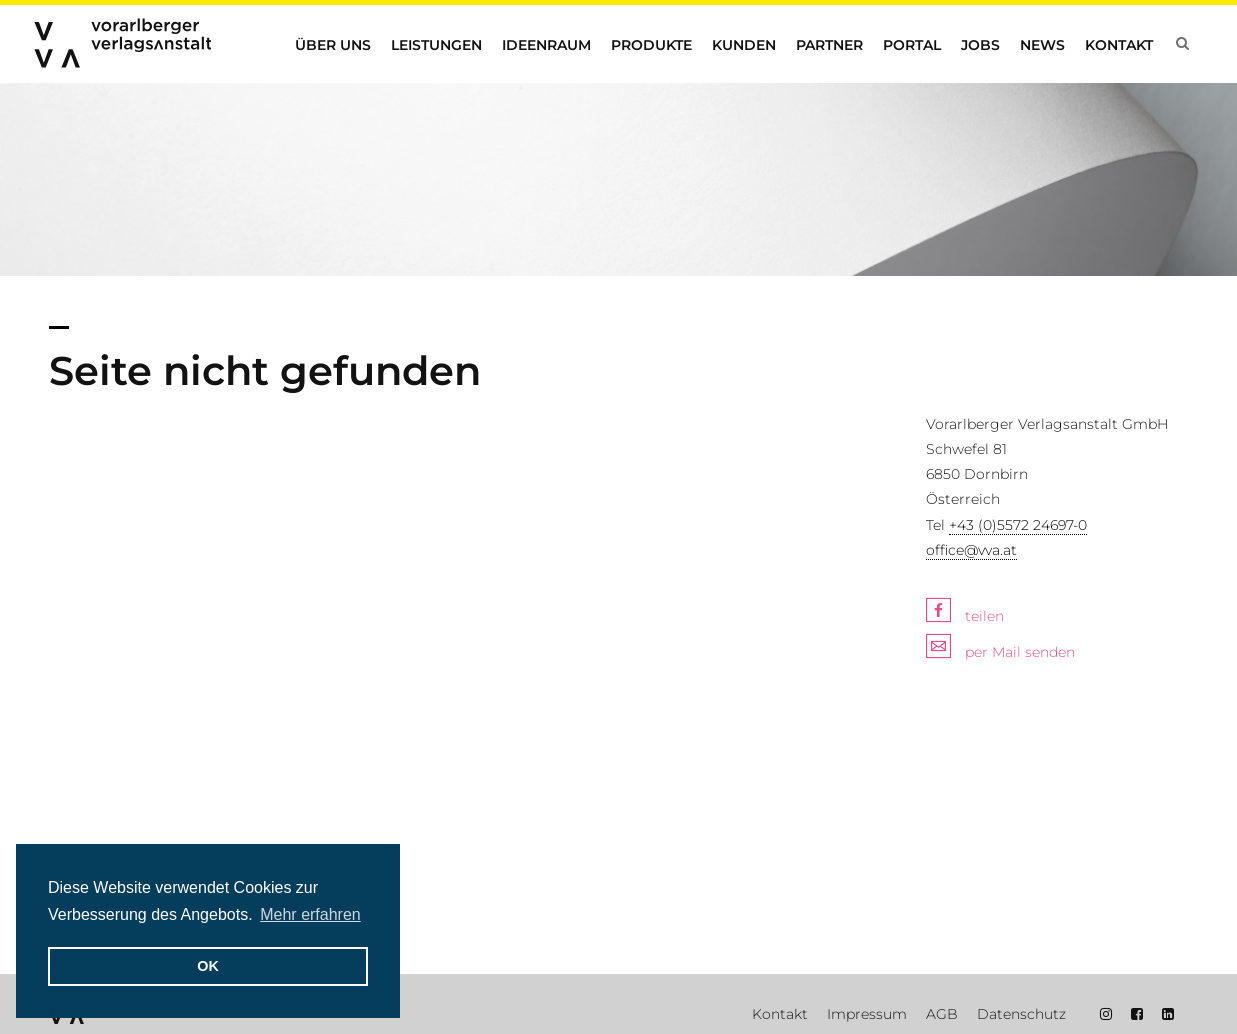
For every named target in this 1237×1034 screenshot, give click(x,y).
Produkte (651, 45)
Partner (829, 45)
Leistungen (436, 45)
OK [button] (208, 966)
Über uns (333, 45)
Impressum (867, 1014)
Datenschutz (1021, 1014)
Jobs (980, 45)
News (1042, 45)
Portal (912, 45)
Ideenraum (546, 45)
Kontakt (1119, 45)
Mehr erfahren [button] (310, 914)
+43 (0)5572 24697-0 (1018, 525)
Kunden (744, 45)
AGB (942, 1014)
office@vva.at (971, 550)
